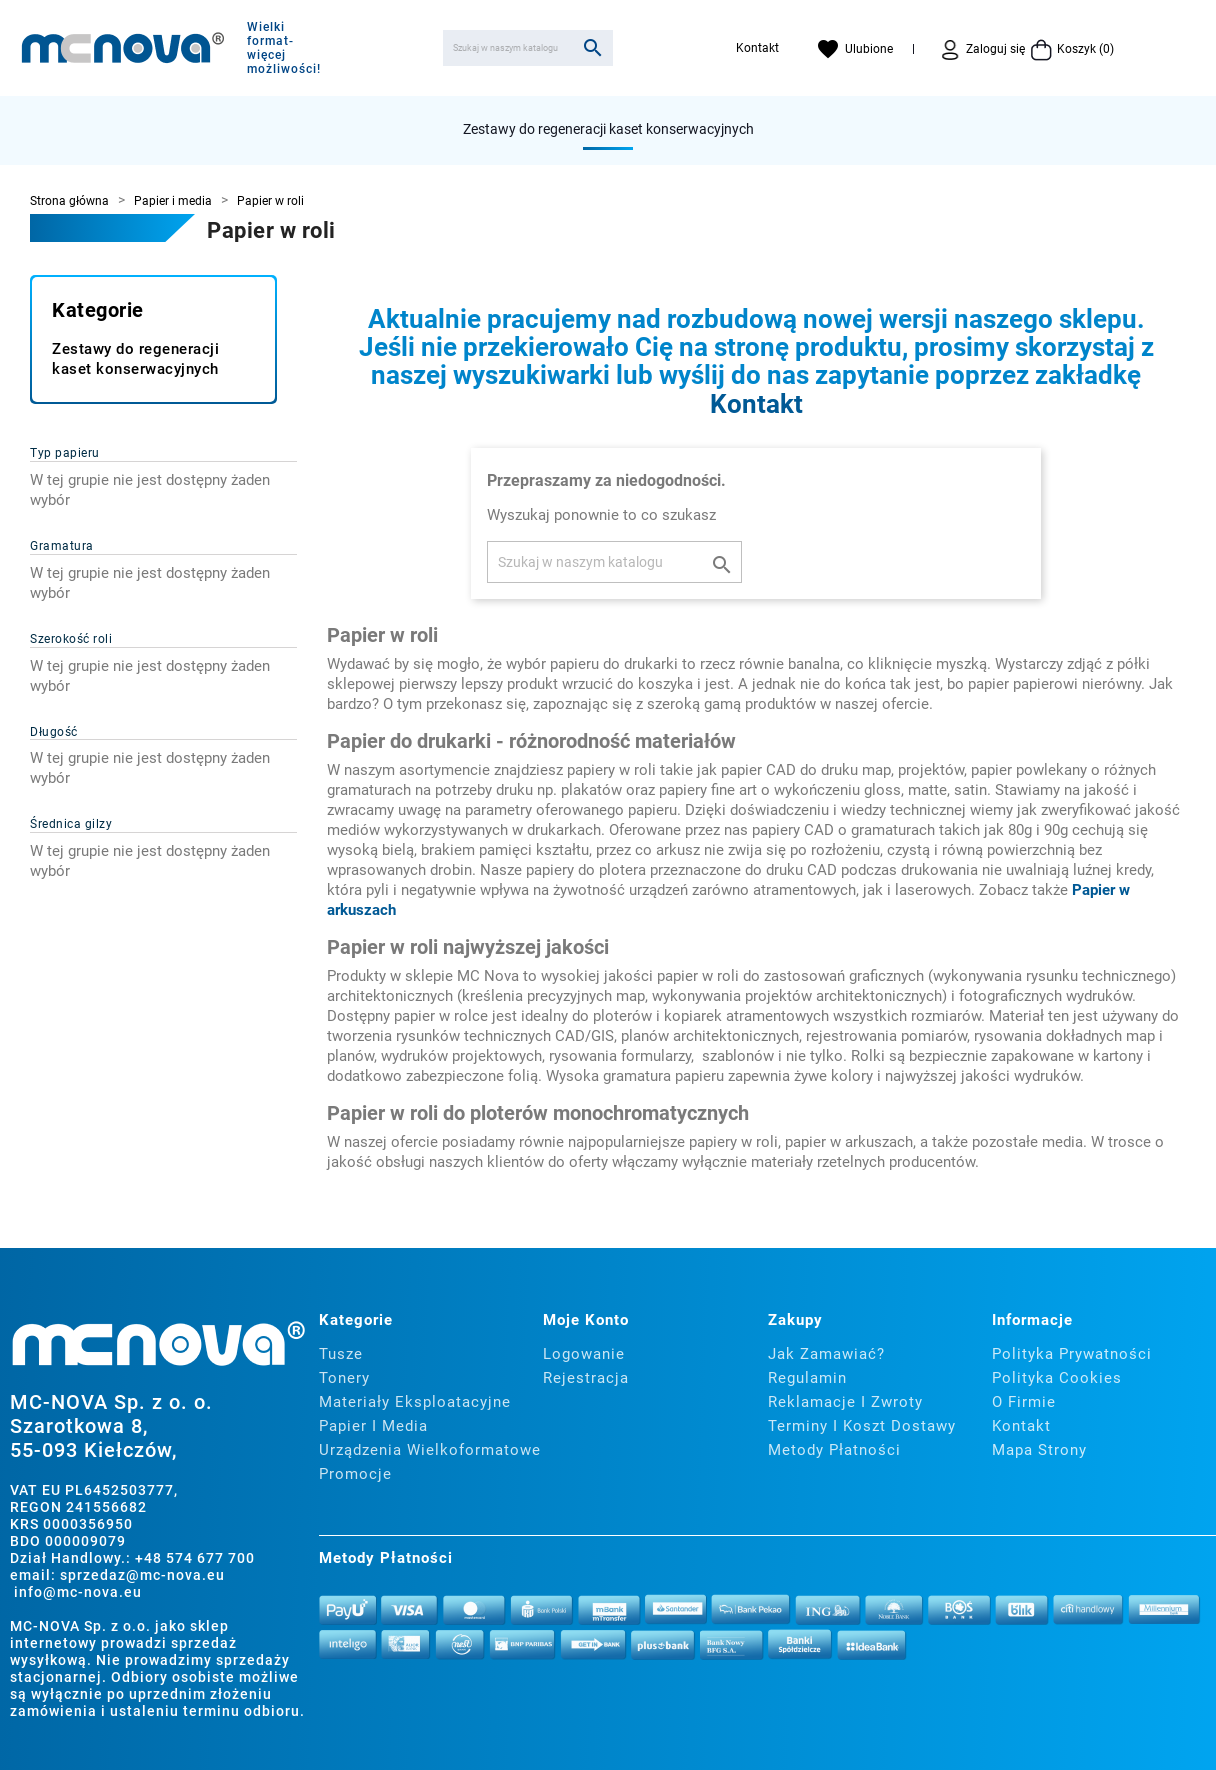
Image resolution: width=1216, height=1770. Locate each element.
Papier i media (373, 1426)
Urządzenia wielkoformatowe (430, 1450)
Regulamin (807, 1378)
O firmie (1024, 1402)
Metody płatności (834, 1450)
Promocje (355, 1474)
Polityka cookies (1057, 1378)
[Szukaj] (528, 48)
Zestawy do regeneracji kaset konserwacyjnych (608, 129)
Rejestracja (586, 1378)
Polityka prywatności (1072, 1354)
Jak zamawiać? (826, 1354)
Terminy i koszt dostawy (862, 1426)
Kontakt (757, 48)
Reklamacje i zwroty (845, 1402)
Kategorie (98, 310)
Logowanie (584, 1354)
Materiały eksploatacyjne (415, 1402)
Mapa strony (1039, 1450)
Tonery (344, 1378)
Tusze (341, 1354)
